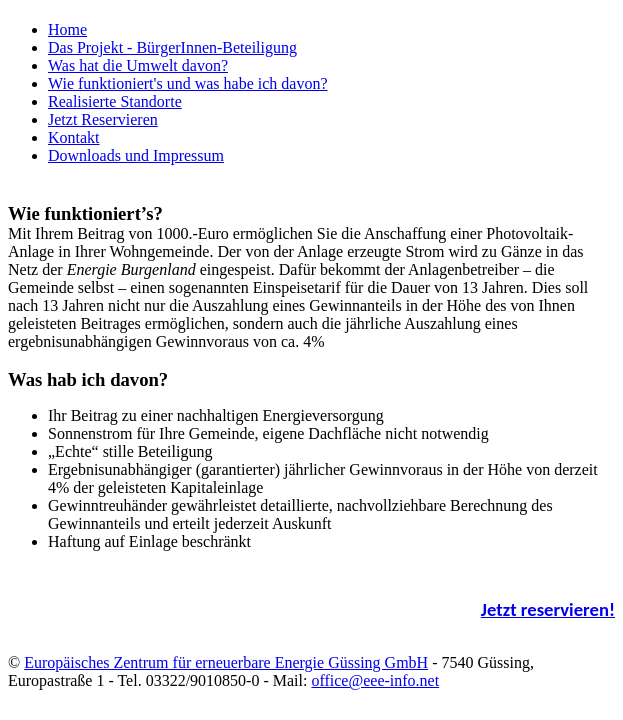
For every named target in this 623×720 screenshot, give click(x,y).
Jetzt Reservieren (103, 119)
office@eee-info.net (375, 680)
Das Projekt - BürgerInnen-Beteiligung (172, 47)
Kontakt (74, 137)
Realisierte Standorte (115, 101)
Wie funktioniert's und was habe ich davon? (188, 83)
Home (67, 29)
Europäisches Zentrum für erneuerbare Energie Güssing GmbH (226, 662)
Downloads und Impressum (136, 155)
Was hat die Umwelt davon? (138, 65)
